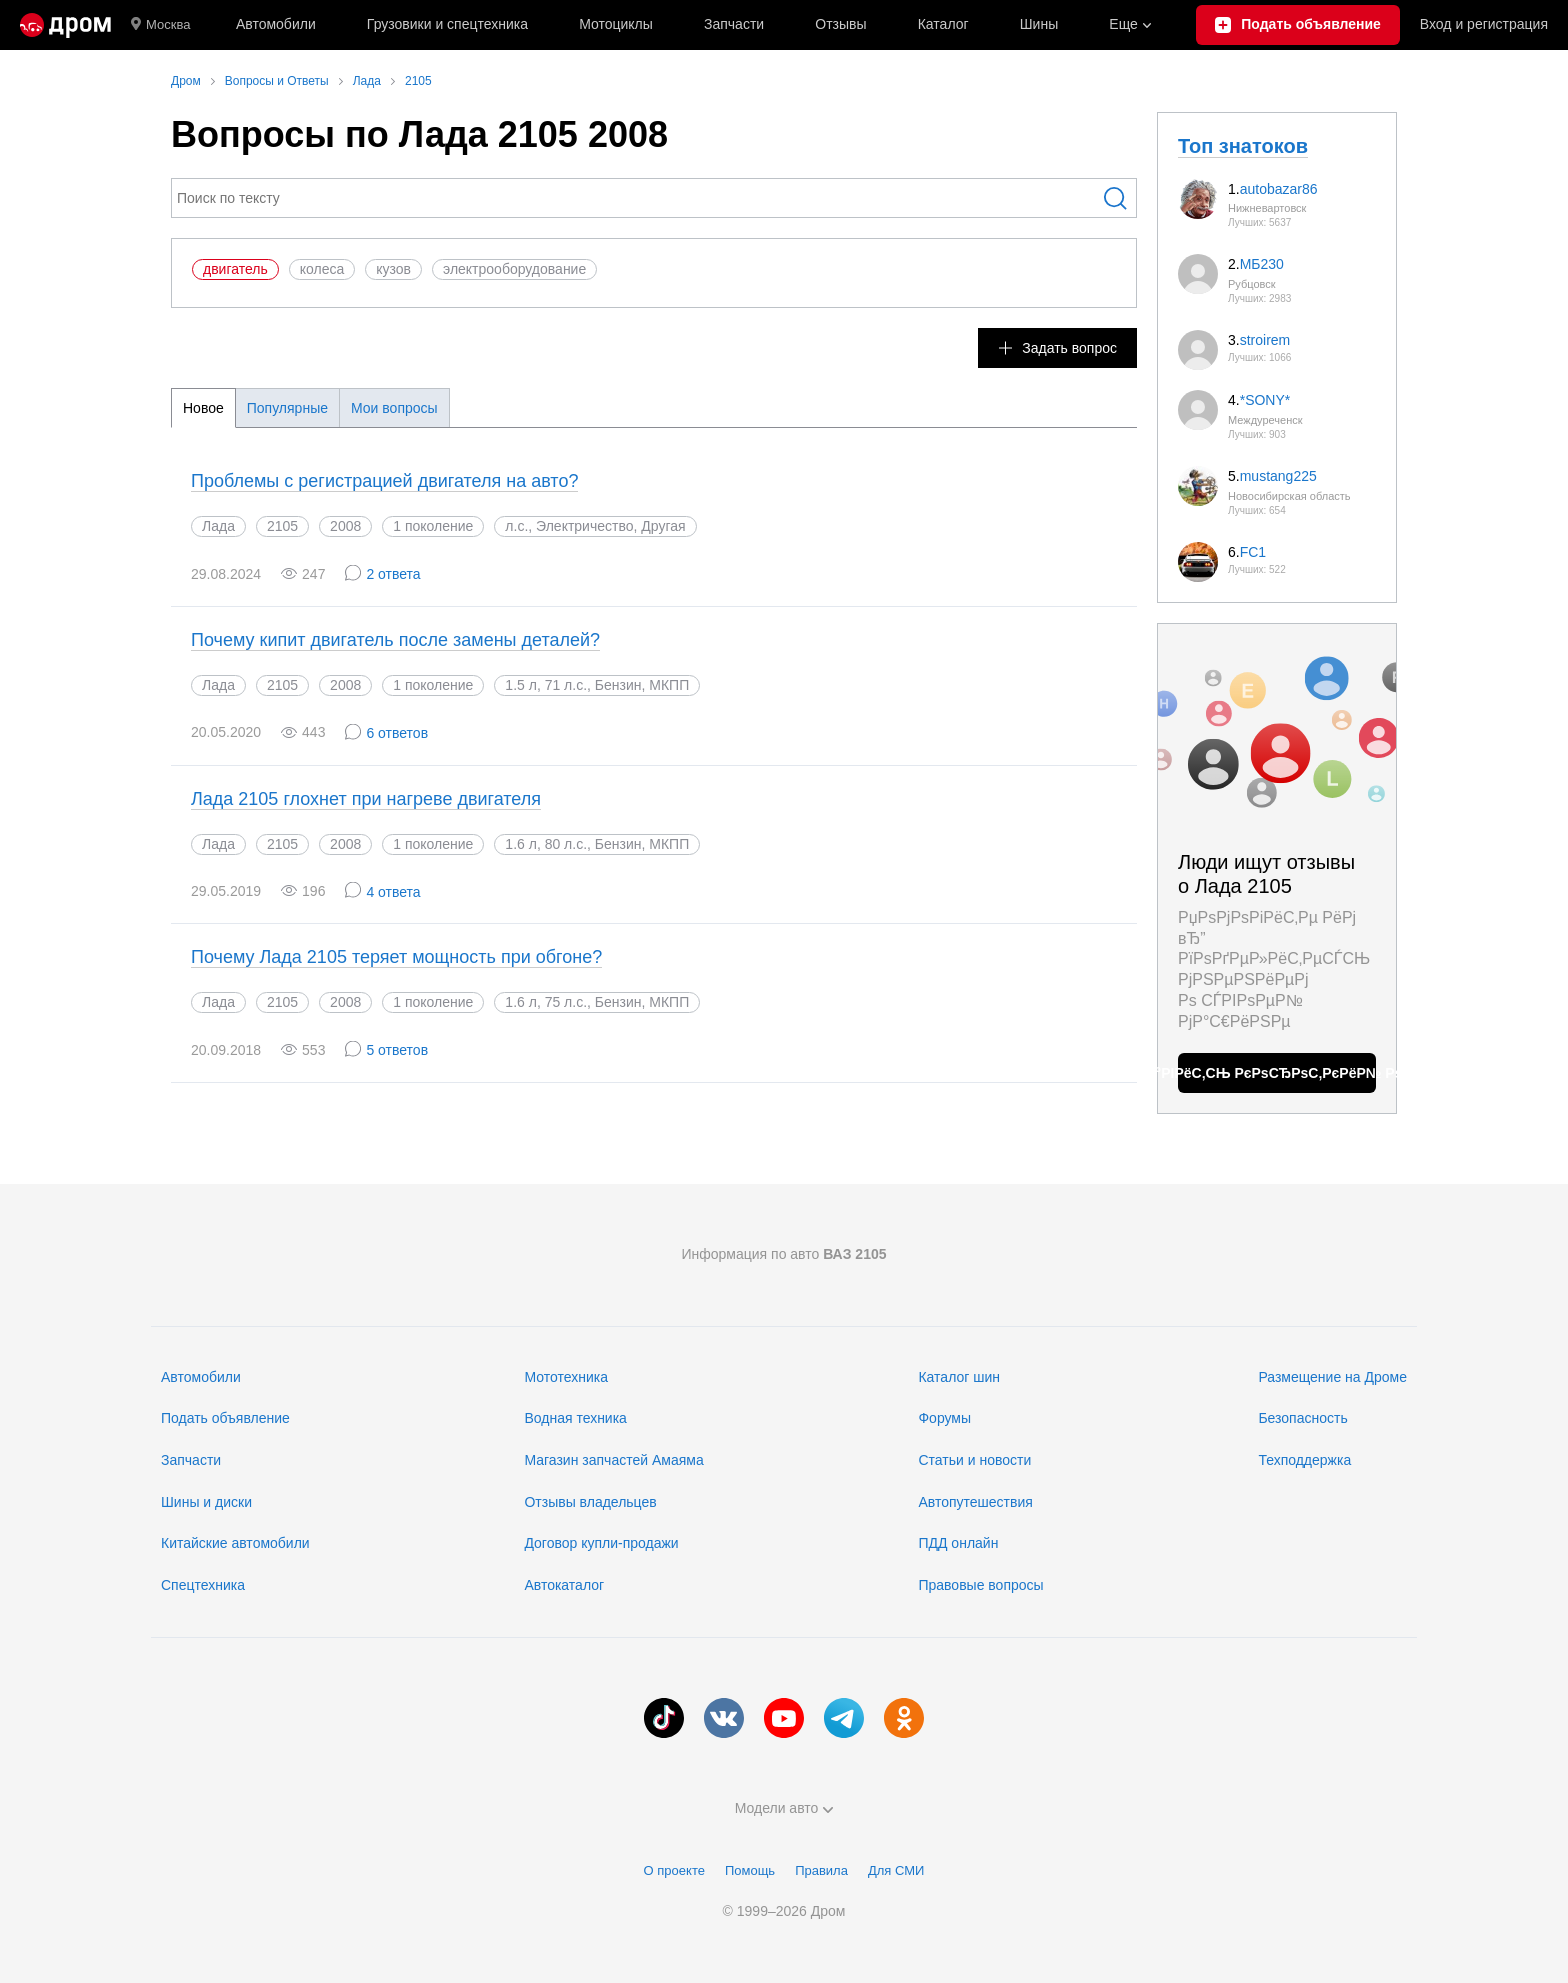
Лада (218, 526)
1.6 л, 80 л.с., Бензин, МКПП (597, 844)
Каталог (943, 24)
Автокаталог (564, 1585)
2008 (345, 526)
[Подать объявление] (1297, 25)
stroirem (1265, 340)
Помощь (750, 1870)
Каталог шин (959, 1377)
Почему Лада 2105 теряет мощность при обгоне (396, 957)
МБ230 (1262, 264)
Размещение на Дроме (1332, 1377)
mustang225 (1278, 476)
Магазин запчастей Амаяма (613, 1460)
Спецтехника (203, 1585)
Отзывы (840, 24)
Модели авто (784, 1808)
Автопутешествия (975, 1502)
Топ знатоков (1243, 146)
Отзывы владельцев (590, 1502)
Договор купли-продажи (601, 1543)
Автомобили (276, 24)
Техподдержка (1304, 1460)
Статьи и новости (974, 1460)
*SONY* (1265, 400)
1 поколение (433, 526)
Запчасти (734, 24)
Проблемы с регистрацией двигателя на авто (384, 481)
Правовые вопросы (980, 1585)
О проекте (674, 1870)
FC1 (1253, 552)
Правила (821, 1870)
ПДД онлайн (958, 1543)
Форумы (944, 1418)
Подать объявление (225, 1418)
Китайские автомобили (235, 1543)
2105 (282, 526)
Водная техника (575, 1418)
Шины (1039, 24)
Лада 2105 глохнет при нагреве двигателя (366, 799)
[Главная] (65, 25)
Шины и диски (206, 1502)
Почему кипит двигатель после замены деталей (395, 640)
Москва (160, 25)
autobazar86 (1279, 189)
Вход (1484, 25)
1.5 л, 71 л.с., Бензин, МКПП (597, 685)
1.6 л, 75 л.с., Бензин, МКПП (597, 1002)
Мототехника (566, 1377)
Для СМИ (896, 1870)
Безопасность (1302, 1418)
